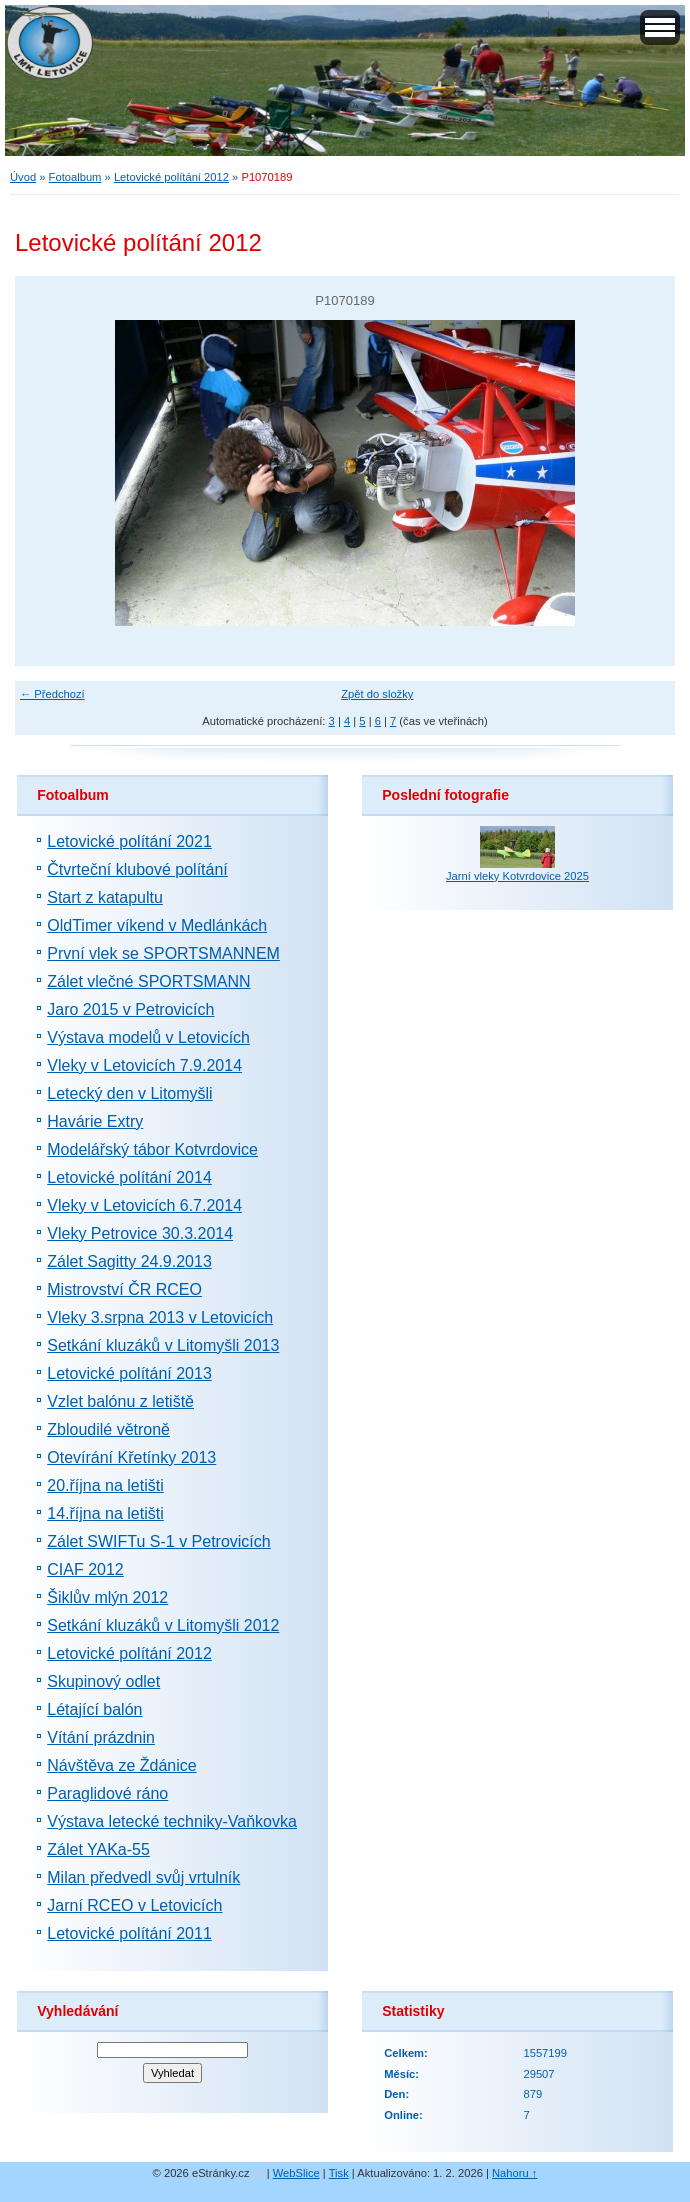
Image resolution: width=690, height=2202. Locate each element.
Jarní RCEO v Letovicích (134, 1905)
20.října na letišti (105, 1485)
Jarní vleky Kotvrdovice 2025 (517, 876)
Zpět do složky (377, 694)
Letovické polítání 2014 (129, 1177)
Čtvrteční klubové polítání (137, 869)
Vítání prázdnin (101, 1737)
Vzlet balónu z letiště (120, 1401)
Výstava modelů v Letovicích (148, 1037)
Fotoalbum (75, 177)
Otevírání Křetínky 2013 (131, 1457)
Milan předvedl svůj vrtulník (143, 1877)
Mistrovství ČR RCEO (124, 1289)
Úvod (23, 177)
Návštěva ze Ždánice (121, 1765)
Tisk (339, 2173)
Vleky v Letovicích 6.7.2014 (144, 1205)
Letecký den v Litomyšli (129, 1093)
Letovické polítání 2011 (129, 1933)
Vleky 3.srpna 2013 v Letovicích (160, 1317)
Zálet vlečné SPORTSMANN (148, 981)
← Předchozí (52, 694)
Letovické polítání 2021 (129, 841)
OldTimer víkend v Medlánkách (157, 925)
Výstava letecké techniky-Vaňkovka (172, 1821)
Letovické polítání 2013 (129, 1373)
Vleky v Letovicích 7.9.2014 (144, 1065)
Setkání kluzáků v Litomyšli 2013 (163, 1345)
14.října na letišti (105, 1513)
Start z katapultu (105, 897)
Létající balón (94, 1709)
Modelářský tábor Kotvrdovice (152, 1149)
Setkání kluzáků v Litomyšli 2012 (163, 1625)
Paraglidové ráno (107, 1793)
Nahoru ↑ (514, 2173)
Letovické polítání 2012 (171, 177)
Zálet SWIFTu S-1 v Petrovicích (158, 1541)
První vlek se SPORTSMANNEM (163, 953)
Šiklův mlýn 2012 (107, 1597)
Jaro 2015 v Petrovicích (130, 1009)
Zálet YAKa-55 (98, 1849)
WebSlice (296, 2173)
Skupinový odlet (103, 1681)
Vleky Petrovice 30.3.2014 (140, 1233)
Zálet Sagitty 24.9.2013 (129, 1261)
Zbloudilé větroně (108, 1429)
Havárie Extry (95, 1121)
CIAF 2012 (85, 1569)
